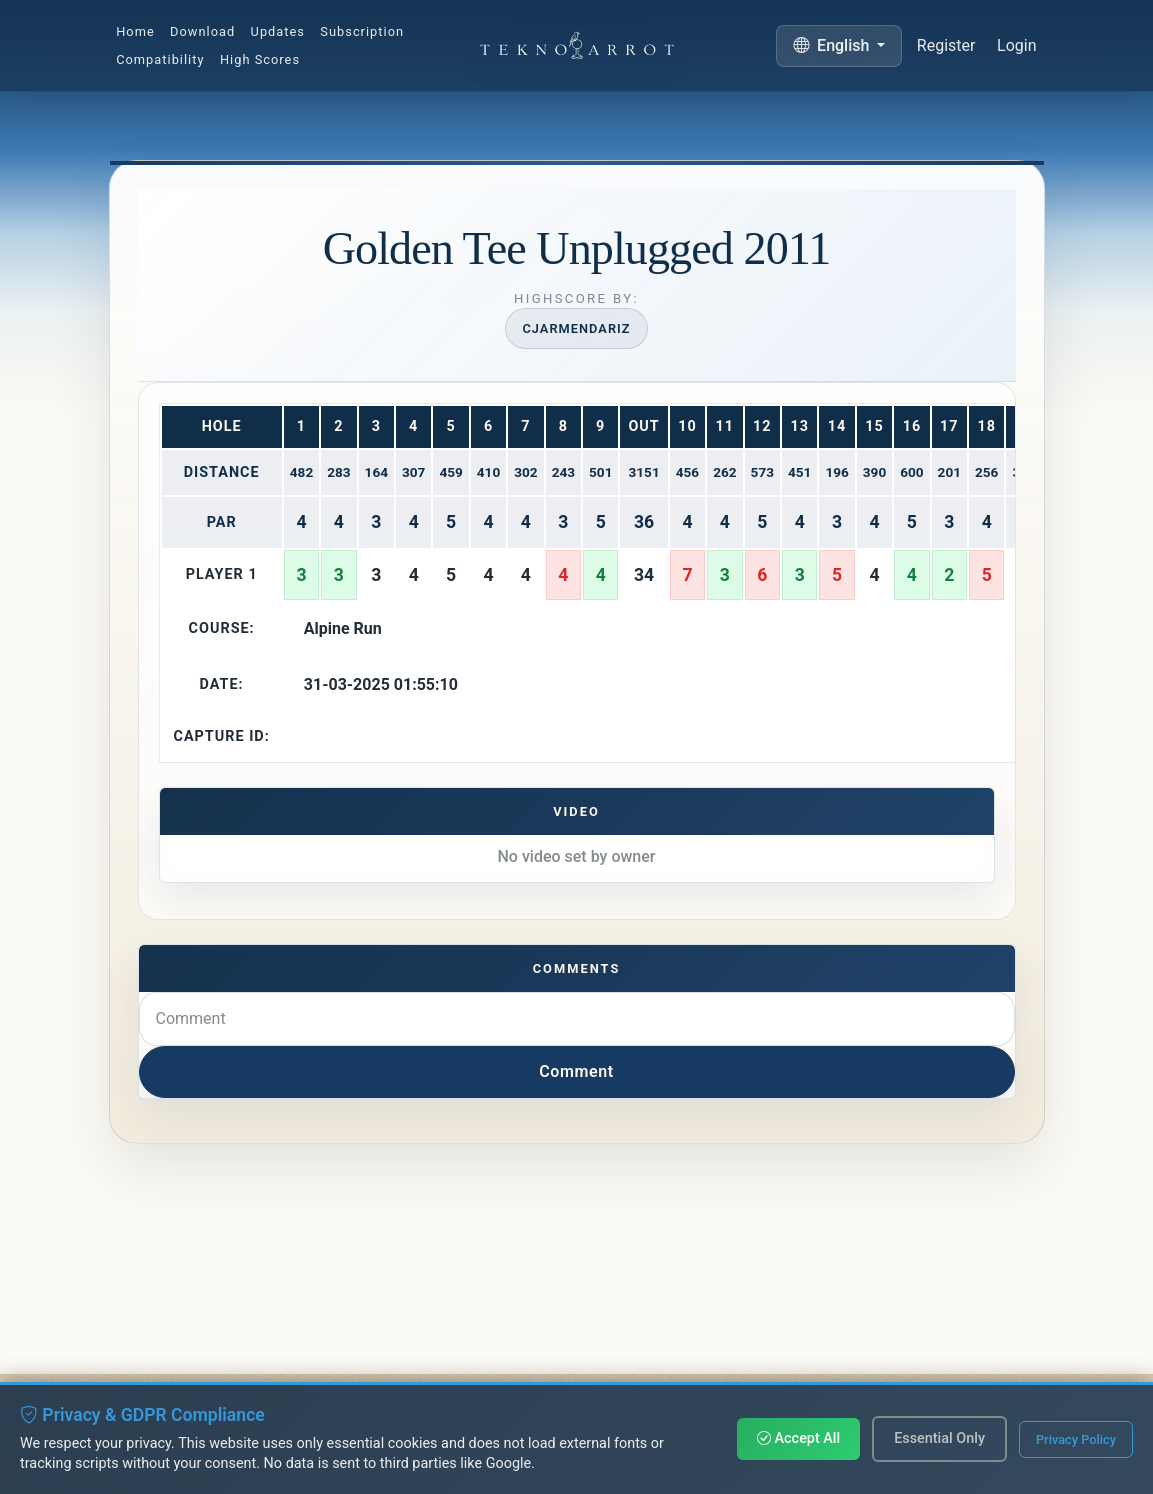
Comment (576, 1071)
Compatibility (160, 60)
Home (135, 31)
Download (202, 31)
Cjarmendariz (576, 328)
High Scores (260, 60)
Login (1016, 48)
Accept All (798, 1438)
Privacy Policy (1076, 1439)
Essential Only (939, 1438)
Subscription (362, 31)
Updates (278, 31)
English (833, 45)
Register (946, 46)
